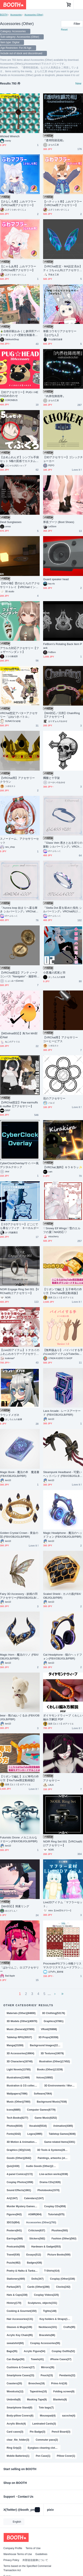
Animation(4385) (63, 2125)
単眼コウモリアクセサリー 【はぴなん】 (61, 333)
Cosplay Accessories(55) (45, 2343)
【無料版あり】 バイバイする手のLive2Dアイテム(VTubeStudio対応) (63, 1352)
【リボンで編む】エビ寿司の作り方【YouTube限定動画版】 (19, 1778)
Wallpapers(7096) (17, 2093)
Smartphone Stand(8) (19, 2407)
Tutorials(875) (56, 2214)
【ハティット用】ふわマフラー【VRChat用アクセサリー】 (62, 203)
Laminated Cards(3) (44, 2423)
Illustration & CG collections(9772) (23, 2085)
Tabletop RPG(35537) (19, 2037)
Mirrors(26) (47, 2367)
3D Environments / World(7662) (60, 2085)
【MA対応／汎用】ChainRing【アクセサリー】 (61, 715)
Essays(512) (33, 2254)
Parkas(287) (14, 2286)
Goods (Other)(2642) (19, 2158)
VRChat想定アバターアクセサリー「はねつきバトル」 (19, 715)
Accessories (16, 15)
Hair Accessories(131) (20, 2319)
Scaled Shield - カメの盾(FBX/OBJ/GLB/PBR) (62, 1595)
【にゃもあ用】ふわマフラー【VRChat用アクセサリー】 (18, 268)
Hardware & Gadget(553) (46, 2246)
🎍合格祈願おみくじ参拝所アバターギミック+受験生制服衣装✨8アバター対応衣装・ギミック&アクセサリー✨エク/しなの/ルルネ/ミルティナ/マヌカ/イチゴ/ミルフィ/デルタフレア (19, 333)
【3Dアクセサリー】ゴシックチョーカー (63, 459)
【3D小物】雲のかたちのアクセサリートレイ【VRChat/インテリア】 (20, 585)
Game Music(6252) (46, 2117)
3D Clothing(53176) (53, 2013)
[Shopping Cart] (68, 4)
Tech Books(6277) (17, 2117)
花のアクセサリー (54, 1098)
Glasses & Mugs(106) (19, 2327)
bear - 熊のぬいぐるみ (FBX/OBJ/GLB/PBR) (19, 1717)
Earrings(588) (15, 2238)
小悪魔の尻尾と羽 (54, 972)
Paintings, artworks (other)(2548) (54, 2158)
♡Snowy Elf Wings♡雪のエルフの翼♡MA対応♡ (61, 1230)
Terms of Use (33, 2548)
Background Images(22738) (46, 2045)
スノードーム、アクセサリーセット (19, 840)
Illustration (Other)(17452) (54, 2061)
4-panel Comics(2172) (20, 2174)
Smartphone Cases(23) (20, 2375)
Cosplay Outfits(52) (63, 2351)
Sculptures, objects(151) (42, 2302)
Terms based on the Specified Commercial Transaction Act (27, 2568)
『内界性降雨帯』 (54, 396)
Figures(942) (14, 2214)
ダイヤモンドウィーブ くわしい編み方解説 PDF (63, 1717)
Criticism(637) (36, 2230)
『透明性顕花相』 (54, 140)
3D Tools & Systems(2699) (53, 2150)
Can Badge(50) (15, 2359)
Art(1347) (12, 2198)
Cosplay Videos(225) (46, 2294)
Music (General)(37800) (20, 2029)
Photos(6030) (15, 2125)
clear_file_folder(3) (18, 2439)
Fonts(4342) (14, 2133)
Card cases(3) (15, 2431)
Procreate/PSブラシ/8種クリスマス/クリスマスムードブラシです (63, 1965)
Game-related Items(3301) (59, 2141)
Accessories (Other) (33, 15)
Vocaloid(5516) (38, 2125)
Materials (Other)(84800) (21, 2013)
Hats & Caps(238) (17, 2294)
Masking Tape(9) (37, 2399)
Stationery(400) (16, 2278)
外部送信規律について (35, 2560)
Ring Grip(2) (14, 2447)
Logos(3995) (34, 2133)
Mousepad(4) (48, 2415)
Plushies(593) (60, 2230)
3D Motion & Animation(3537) (23, 2141)
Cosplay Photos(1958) (20, 2182)
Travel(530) (13, 2254)
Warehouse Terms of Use (17, 2554)
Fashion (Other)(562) (64, 2238)
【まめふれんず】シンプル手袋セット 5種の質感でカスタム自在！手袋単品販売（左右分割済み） (19, 459)
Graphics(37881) (53, 2021)
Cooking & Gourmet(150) (22, 2311)
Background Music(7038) (52, 2101)
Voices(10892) (44, 2077)
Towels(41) (37, 2359)
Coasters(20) (14, 2383)
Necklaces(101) (48, 2327)
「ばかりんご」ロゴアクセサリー (19, 1969)
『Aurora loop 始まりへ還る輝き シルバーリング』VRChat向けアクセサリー (19, 910)
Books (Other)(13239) (50, 2069)
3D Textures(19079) (52, 2053)
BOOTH (3, 15)
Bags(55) (12, 2351)
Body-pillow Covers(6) (20, 2415)
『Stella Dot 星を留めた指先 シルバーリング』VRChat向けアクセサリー (62, 910)
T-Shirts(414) (51, 2270)
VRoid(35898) (49, 2029)
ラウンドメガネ (10, 1414)
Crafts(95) (69, 2327)
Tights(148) (49, 2311)
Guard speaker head (56, 579)
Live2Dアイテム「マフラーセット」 (62, 1904)
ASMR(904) (35, 2214)
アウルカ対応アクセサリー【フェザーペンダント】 (19, 649)
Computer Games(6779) (41, 2109)
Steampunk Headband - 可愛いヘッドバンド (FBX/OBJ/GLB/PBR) (62, 1474)
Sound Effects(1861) (19, 2190)
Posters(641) (14, 2230)
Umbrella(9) (14, 2399)
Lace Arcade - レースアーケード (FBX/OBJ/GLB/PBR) (62, 1412)
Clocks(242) (63, 2286)
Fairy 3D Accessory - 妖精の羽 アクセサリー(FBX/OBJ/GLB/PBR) (20, 1596)
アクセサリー (51, 1780)
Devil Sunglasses (10, 522)
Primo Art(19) (59, 2383)
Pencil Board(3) (61, 2431)
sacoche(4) (68, 2415)
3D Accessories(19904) (20, 2053)
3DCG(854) (13, 2222)
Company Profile (12, 2548)
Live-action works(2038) (53, 2174)
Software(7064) (43, 2093)
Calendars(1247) (34, 2198)
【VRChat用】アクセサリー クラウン (19, 779)
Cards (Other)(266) (38, 2286)
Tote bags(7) (46, 2407)
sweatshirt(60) (15, 2343)
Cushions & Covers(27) (21, 2367)
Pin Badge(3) (37, 2431)
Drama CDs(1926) (50, 2182)
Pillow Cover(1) (66, 2455)
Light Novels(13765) (19, 2069)
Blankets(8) (60, 2399)
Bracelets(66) (47, 2335)
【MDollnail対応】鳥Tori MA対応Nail (19, 1035)
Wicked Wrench (10, 136)
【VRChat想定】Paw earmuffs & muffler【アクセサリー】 (19, 1104)
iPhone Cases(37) (61, 2359)
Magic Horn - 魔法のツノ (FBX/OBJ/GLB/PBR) (19, 1656)
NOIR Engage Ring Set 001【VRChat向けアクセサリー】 (19, 1291)
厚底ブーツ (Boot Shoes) (58, 522)
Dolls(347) (37, 2278)
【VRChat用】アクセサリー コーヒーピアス (62, 1039)
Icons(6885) (14, 2109)
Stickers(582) (37, 2238)
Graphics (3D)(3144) (19, 2150)
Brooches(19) (36, 2383)
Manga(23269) (15, 2045)
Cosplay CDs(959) (55, 2206)
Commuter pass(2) (47, 2439)
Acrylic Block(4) (16, 2423)
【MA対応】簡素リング (14, 1906)
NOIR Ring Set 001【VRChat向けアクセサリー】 (62, 1843)
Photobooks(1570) (49, 2190)
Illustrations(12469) (18, 2077)
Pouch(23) (47, 2375)
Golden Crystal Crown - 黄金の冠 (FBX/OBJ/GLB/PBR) (19, 1534)
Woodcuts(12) (15, 2391)
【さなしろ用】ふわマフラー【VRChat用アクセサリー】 (18, 203)
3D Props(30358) (48, 2037)
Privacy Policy (11, 2560)
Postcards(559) (16, 2246)
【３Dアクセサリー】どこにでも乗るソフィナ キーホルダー (19, 1226)
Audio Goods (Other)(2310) (42, 2166)
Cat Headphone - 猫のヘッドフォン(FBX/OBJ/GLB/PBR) (62, 1656)
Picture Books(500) (59, 2254)
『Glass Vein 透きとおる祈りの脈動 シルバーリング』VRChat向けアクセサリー (62, 845)
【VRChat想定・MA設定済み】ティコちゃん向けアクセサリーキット (62, 268)
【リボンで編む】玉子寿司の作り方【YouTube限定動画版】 (62, 1291)
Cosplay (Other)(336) (62, 2278)
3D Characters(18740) (19, 2061)
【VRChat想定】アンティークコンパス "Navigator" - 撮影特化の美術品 (19, 974)
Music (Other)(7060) (18, 2101)
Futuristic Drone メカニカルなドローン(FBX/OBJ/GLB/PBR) (18, 1839)
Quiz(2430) (13, 2166)
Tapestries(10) (38, 2391)
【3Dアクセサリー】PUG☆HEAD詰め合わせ (19, 394)
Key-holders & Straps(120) (55, 2319)
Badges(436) (34, 2262)
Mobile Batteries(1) (18, 2455)
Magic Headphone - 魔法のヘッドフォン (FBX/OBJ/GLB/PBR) (62, 1534)
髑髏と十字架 (51, 778)
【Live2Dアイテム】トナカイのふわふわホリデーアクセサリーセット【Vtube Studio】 (19, 1352)
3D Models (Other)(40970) (22, 2021)
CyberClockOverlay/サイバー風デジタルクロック (19, 1165)
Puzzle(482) (13, 2262)
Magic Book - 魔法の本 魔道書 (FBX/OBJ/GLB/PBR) (19, 1473)
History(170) (14, 2302)
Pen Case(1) (43, 2455)
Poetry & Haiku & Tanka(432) (23, 2270)
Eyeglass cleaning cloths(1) (44, 2447)
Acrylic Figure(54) (34, 2351)
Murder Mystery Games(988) (23, 2206)
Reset (64, 29)
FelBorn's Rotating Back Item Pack (62, 645)
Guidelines (41, 2554)
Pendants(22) (67, 2375)
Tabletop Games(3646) (62, 2133)
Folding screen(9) (64, 2391)
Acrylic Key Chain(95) (20, 2335)
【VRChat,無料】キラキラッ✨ (62, 1167)
